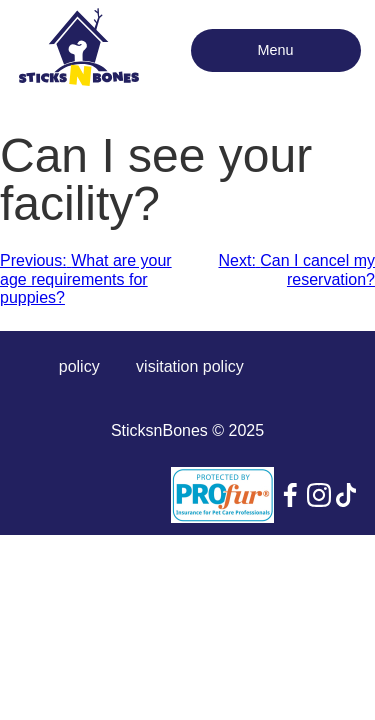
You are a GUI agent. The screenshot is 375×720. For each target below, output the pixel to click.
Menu (276, 50)
